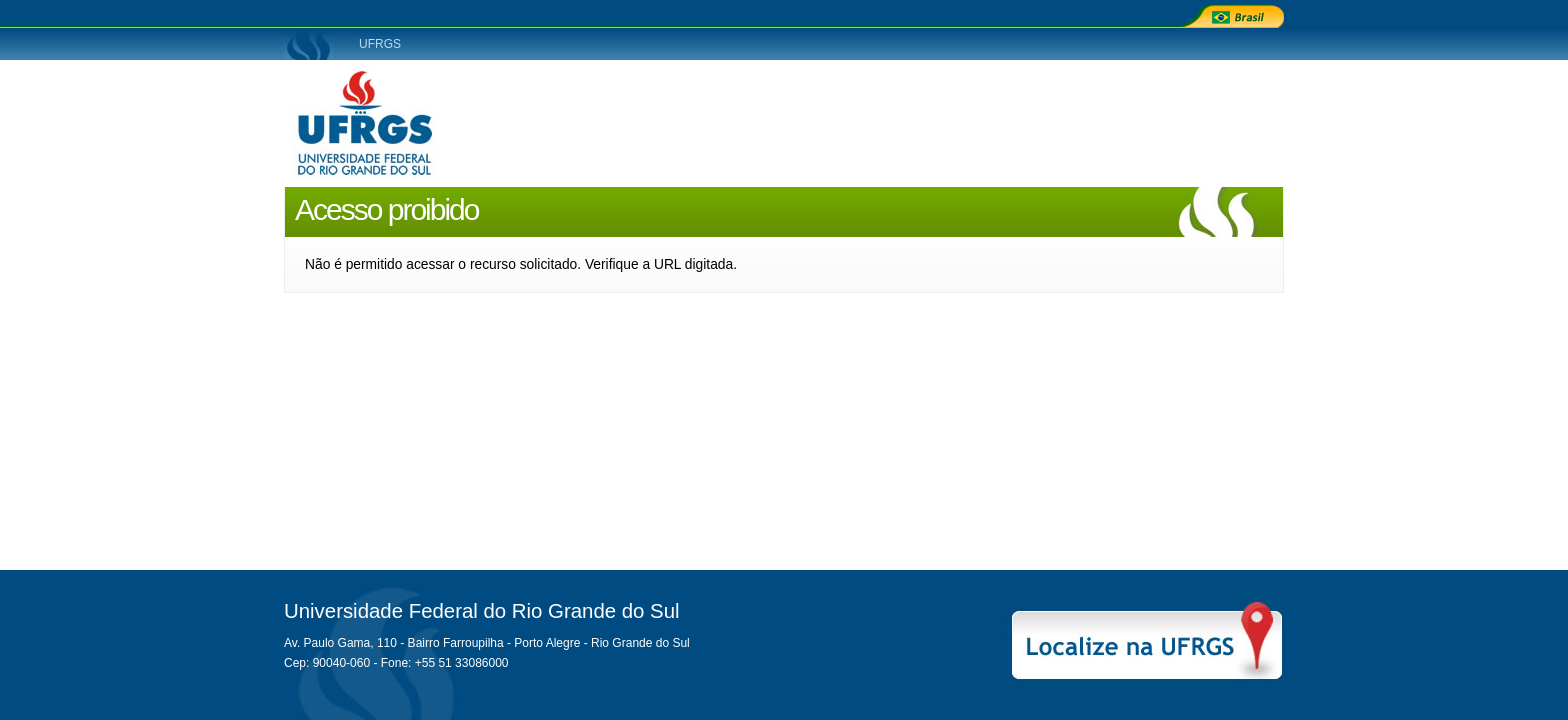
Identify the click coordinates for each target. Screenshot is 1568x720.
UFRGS (380, 44)
